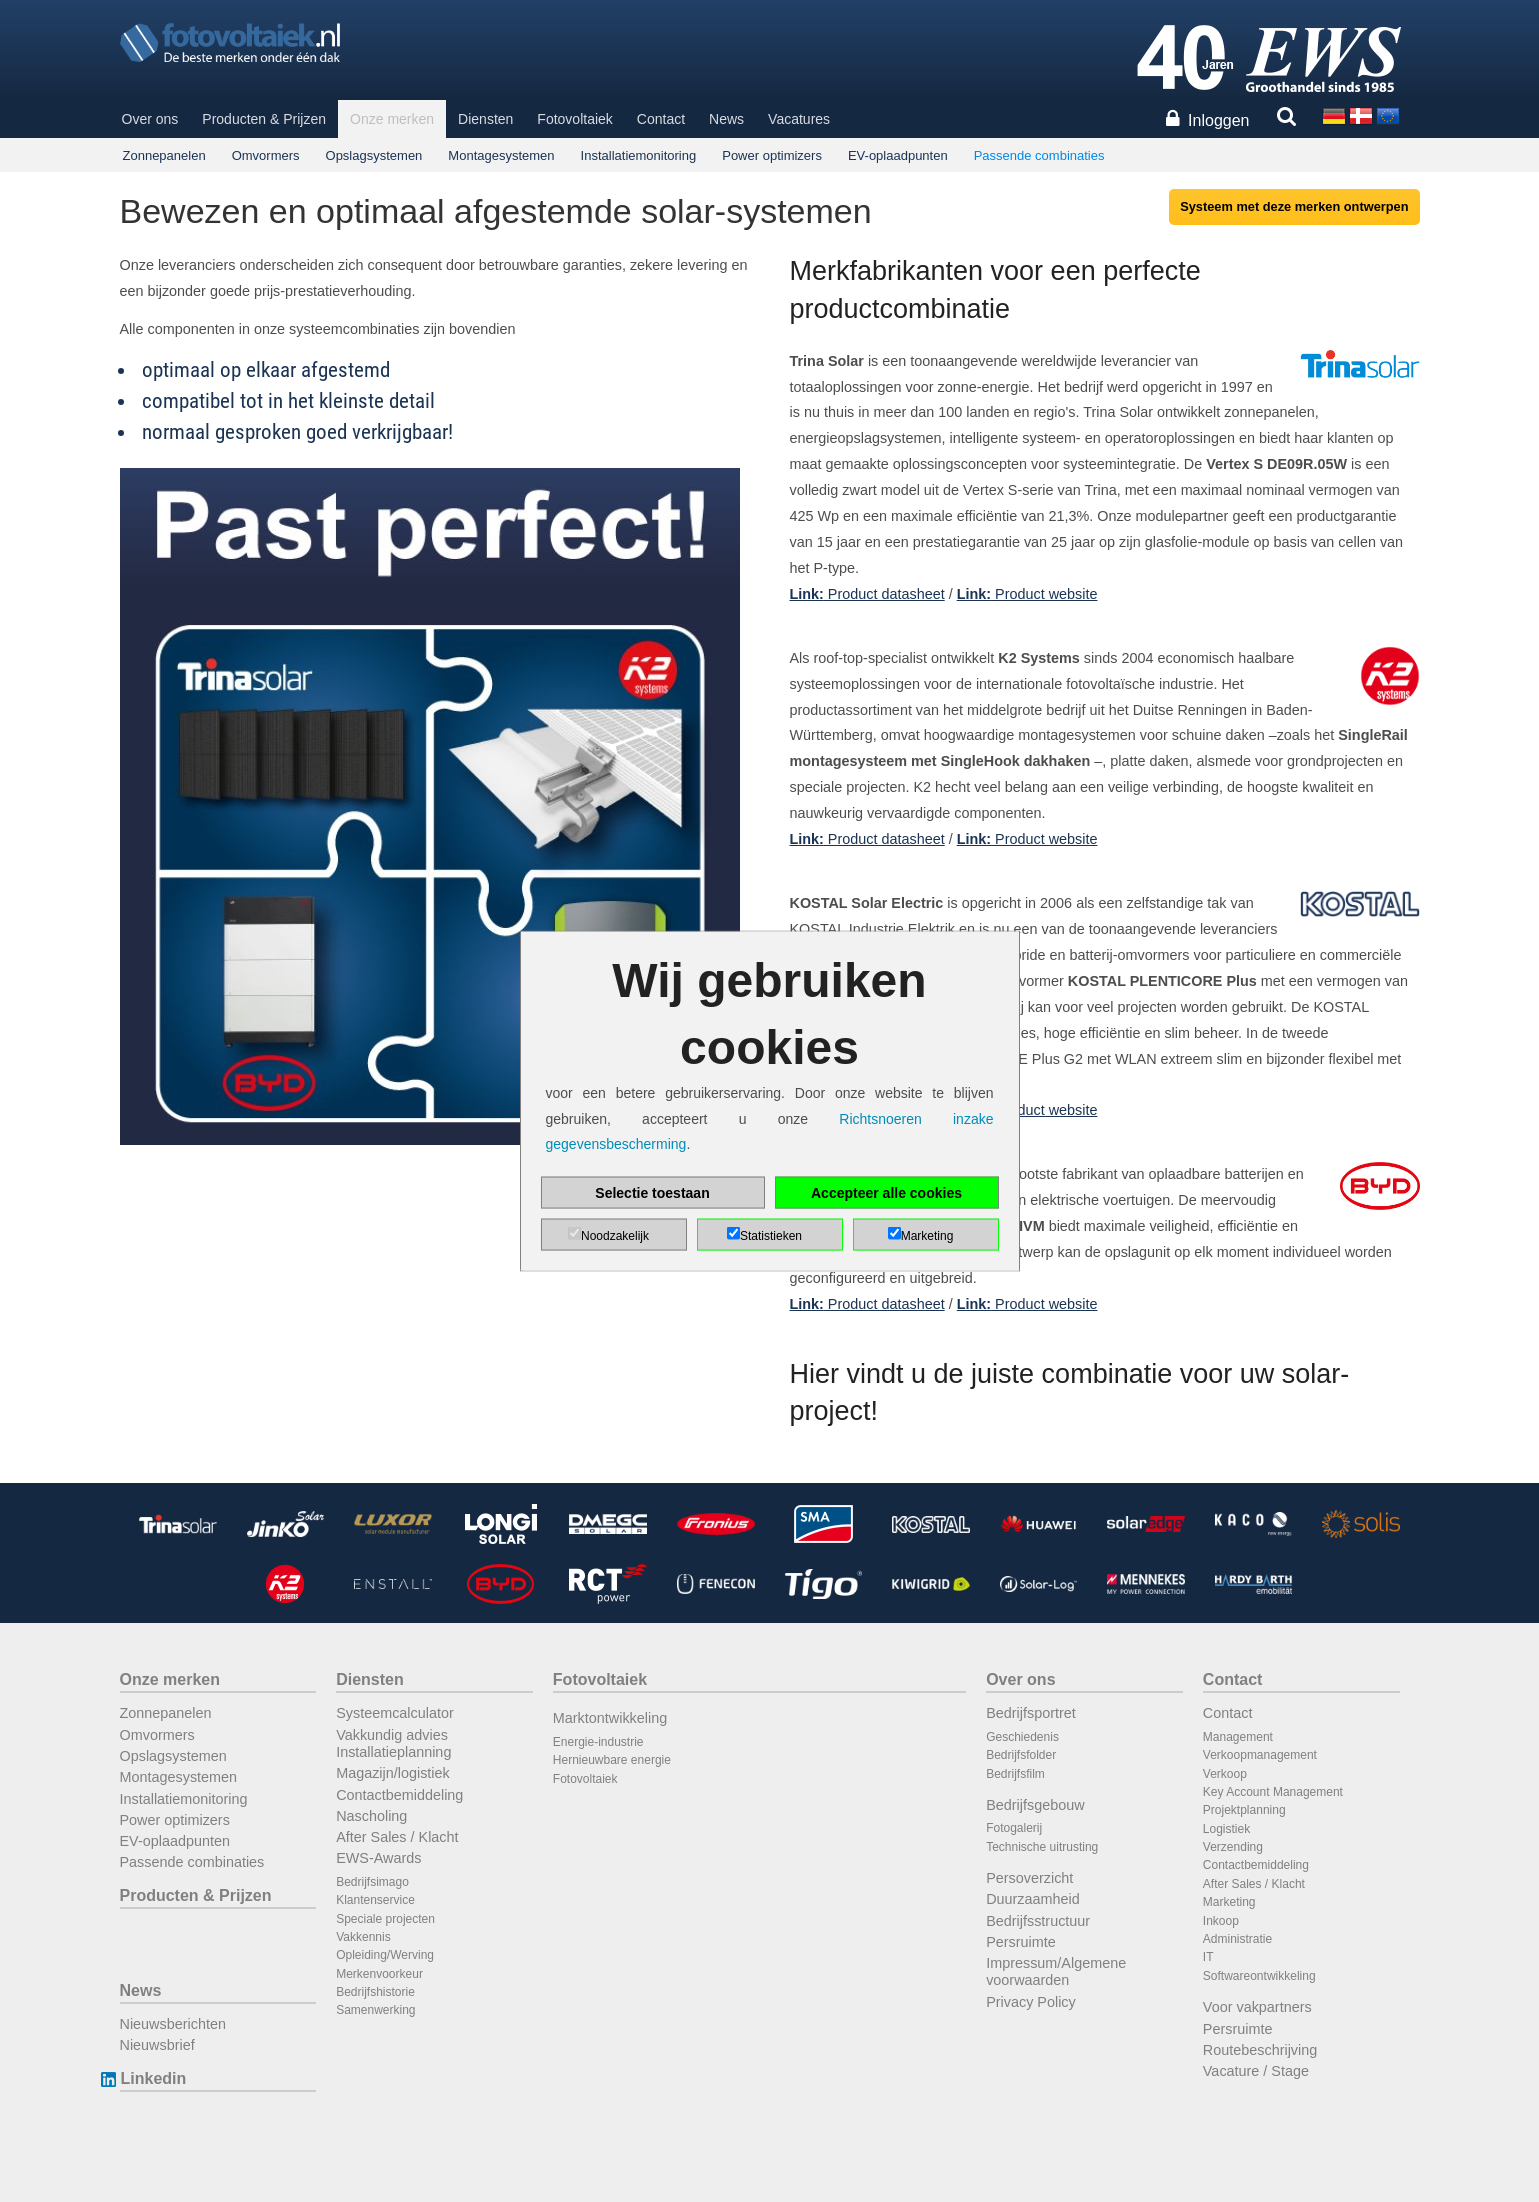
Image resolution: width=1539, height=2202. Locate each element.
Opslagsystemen (374, 155)
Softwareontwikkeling (1259, 1976)
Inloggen (1218, 120)
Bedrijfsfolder (1021, 1755)
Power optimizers (772, 155)
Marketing (1229, 1902)
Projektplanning (1244, 1810)
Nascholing (371, 1816)
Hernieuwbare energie (612, 1760)
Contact (661, 119)
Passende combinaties (1039, 155)
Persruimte (1021, 1942)
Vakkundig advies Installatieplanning (393, 1743)
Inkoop (1221, 1921)
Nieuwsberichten (173, 2024)
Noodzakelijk (615, 1235)
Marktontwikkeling (610, 1718)
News (726, 119)
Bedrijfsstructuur (1038, 1921)
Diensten (485, 119)
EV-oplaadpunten (898, 155)
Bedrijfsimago (372, 1882)
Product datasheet (867, 594)
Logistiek (1226, 1829)
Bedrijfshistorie (375, 1992)
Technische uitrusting (1042, 1847)
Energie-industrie (598, 1742)
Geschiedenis (1022, 1737)
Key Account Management (1273, 1792)
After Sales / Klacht (397, 1837)
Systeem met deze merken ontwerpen (1294, 206)
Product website (1027, 594)
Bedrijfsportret (1031, 1713)
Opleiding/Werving (385, 1955)
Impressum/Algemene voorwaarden (1056, 1971)
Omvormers (266, 155)
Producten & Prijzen (264, 119)
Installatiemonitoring (639, 155)
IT (1208, 1957)
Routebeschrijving (1260, 2050)
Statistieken (771, 1235)
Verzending (1233, 1847)
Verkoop (1225, 1774)
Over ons (150, 119)
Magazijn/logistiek (393, 1773)
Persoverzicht (1029, 1878)
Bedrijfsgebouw (1035, 1805)
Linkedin (153, 2078)
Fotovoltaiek (574, 119)
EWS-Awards (378, 1858)
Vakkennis (363, 1937)
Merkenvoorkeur (379, 1974)
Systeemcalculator (395, 1713)
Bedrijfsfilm (1015, 1774)
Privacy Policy (1031, 2002)
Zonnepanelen (164, 155)
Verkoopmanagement (1260, 1755)
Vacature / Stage (1256, 2071)
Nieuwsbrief (157, 2045)
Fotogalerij (1014, 1828)
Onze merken (392, 119)
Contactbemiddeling (399, 1795)
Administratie (1237, 1939)
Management (1238, 1737)
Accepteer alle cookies (886, 1192)
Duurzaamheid (1033, 1899)
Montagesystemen (501, 155)
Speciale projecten (385, 1919)
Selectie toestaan (652, 1192)
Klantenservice (375, 1900)
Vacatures (799, 119)
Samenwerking (375, 2010)
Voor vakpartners (1257, 2007)
